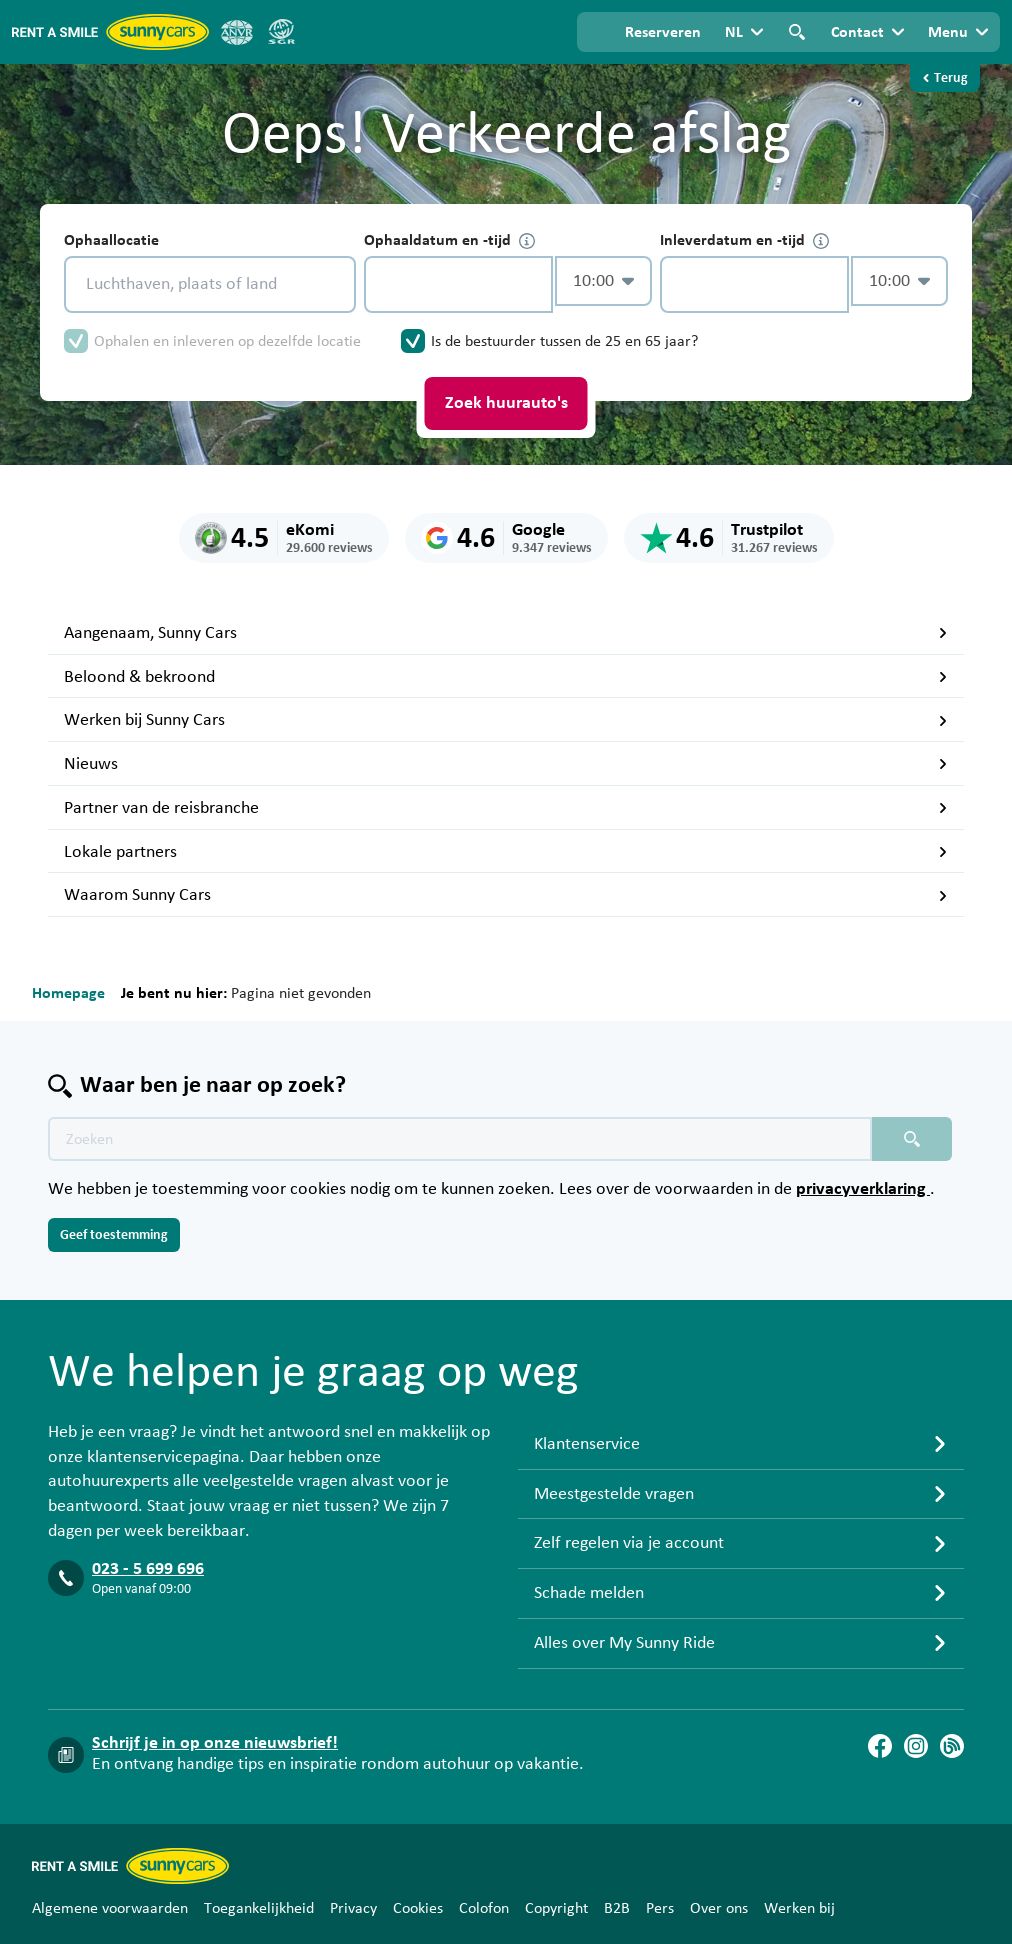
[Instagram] (916, 1746)
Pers (660, 1908)
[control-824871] (458, 284)
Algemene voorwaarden (110, 1908)
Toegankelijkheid (259, 1908)
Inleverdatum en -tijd (744, 240)
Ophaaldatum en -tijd (449, 240)
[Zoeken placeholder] (912, 1139)
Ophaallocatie (111, 240)
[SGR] (281, 32)
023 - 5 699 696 (148, 1569)
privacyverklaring (863, 1189)
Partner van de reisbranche (506, 808)
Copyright (556, 1908)
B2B (617, 1908)
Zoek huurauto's (506, 403)
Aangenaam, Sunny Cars (506, 633)
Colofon (484, 1908)
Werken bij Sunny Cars (506, 720)
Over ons (719, 1908)
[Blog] (952, 1746)
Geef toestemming (114, 1235)
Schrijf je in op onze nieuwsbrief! (215, 1743)
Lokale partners (506, 852)
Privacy (353, 1908)
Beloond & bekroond (506, 677)
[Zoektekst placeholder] (460, 1139)
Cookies (418, 1908)
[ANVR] (237, 32)
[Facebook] (880, 1746)
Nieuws (506, 764)
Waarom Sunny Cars (506, 895)
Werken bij (799, 1908)
